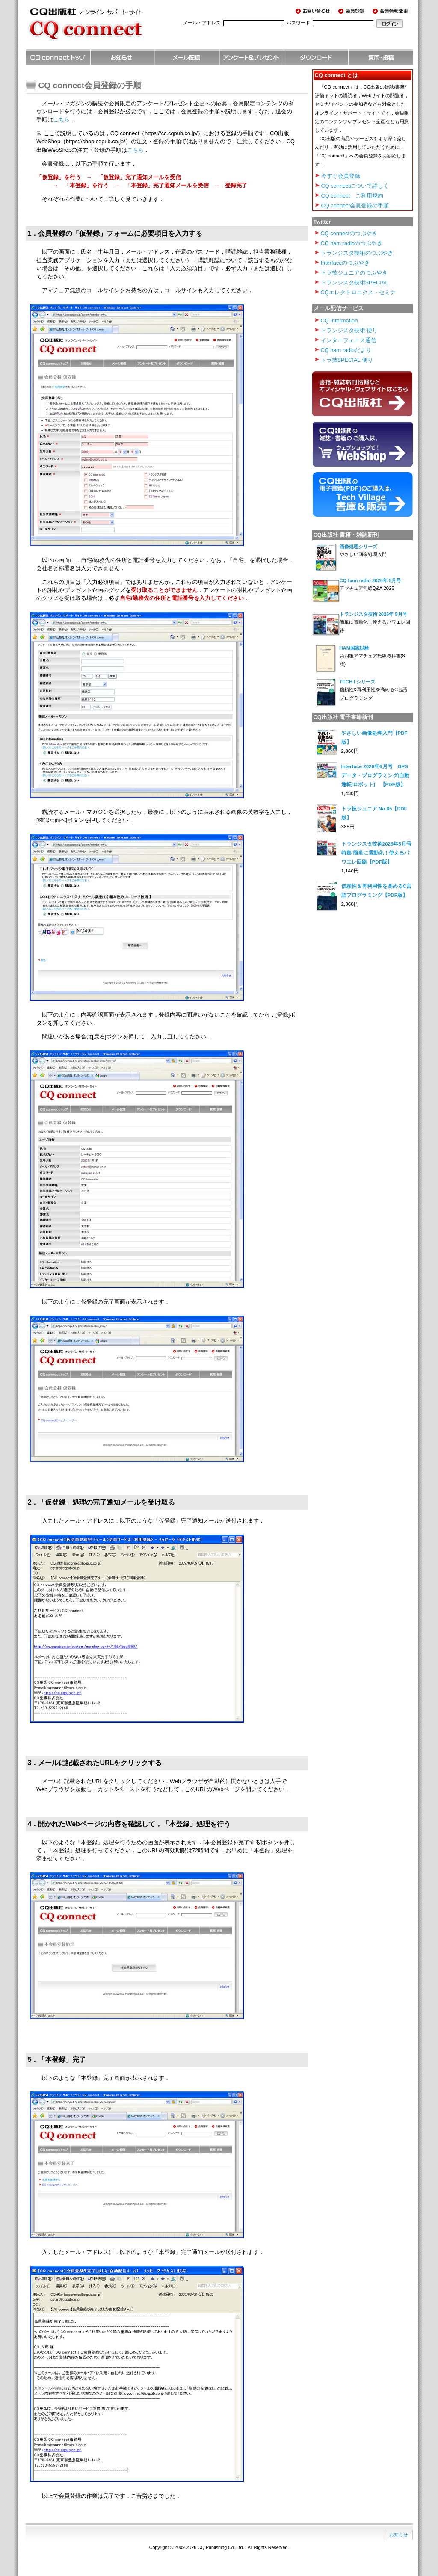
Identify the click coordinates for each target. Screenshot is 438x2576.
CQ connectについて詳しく (355, 186)
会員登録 (353, 10)
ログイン (389, 23)
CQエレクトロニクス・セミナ (358, 292)
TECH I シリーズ (358, 681)
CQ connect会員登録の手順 (355, 205)
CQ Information (339, 320)
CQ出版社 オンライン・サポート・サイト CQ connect (98, 27)
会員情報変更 (391, 10)
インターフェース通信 (348, 340)
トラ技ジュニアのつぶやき (354, 272)
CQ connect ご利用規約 (352, 195)
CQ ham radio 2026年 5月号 (370, 580)
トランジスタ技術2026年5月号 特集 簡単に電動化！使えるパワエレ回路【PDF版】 (379, 852)
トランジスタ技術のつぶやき (357, 253)
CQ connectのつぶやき (349, 233)
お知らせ (398, 2534)
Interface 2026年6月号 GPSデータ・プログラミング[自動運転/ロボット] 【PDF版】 (375, 775)
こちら (61, 119)
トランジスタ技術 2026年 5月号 (373, 614)
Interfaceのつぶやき (345, 263)
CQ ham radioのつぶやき (352, 243)
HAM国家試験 (354, 648)
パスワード (298, 22)
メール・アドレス (202, 22)
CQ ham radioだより (346, 350)
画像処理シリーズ (358, 546)
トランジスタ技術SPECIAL (354, 282)
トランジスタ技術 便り (349, 330)
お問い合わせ (314, 10)
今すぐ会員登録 (340, 176)
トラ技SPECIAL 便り (347, 360)
